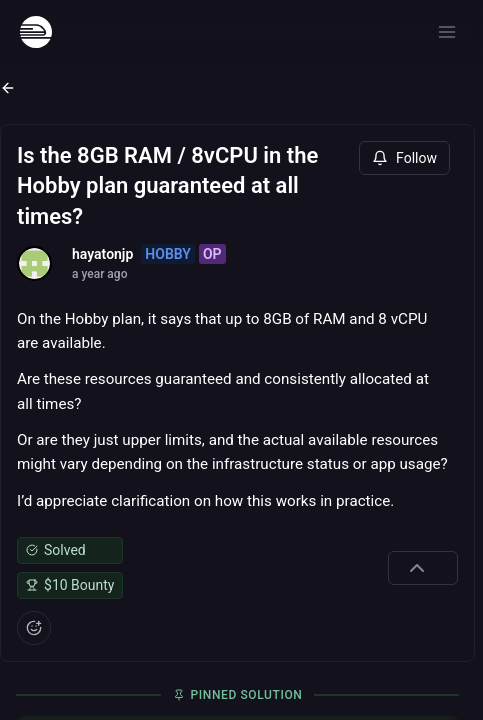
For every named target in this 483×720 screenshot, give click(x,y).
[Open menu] (447, 32)
